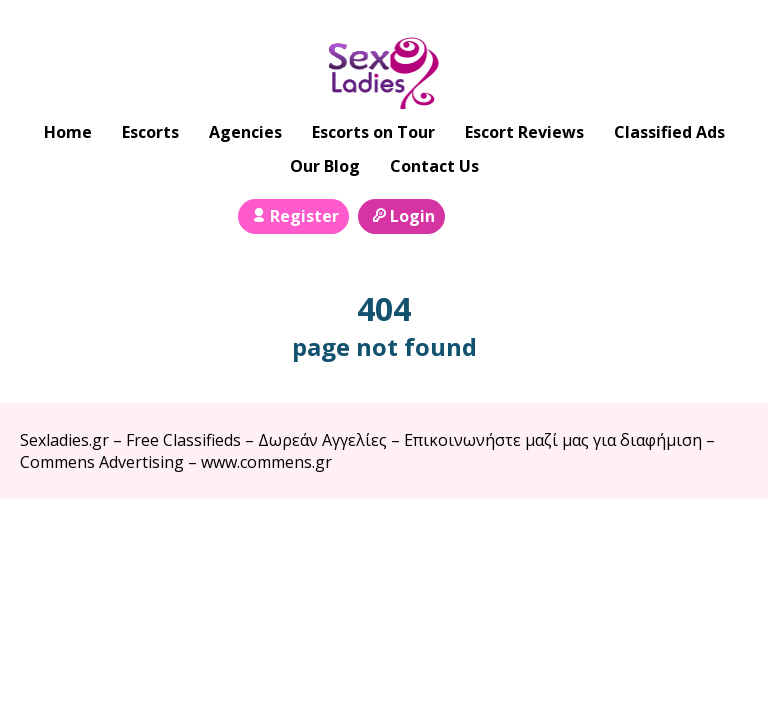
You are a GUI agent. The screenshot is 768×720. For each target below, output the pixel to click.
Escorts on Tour (373, 132)
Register (293, 216)
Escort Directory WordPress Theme (719, 538)
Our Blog (325, 166)
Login (401, 216)
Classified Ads (669, 132)
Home (68, 132)
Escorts (150, 132)
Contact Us (434, 166)
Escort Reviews (524, 132)
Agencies (245, 132)
